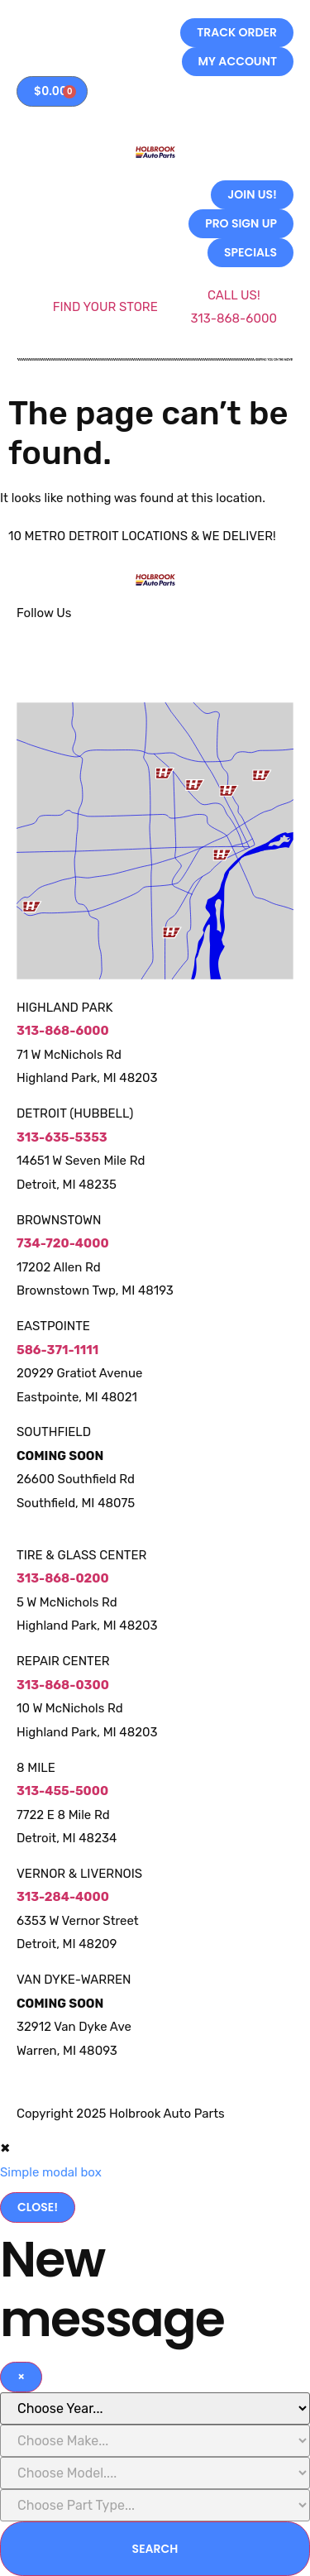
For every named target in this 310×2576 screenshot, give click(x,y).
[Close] (21, 2377)
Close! (37, 2207)
